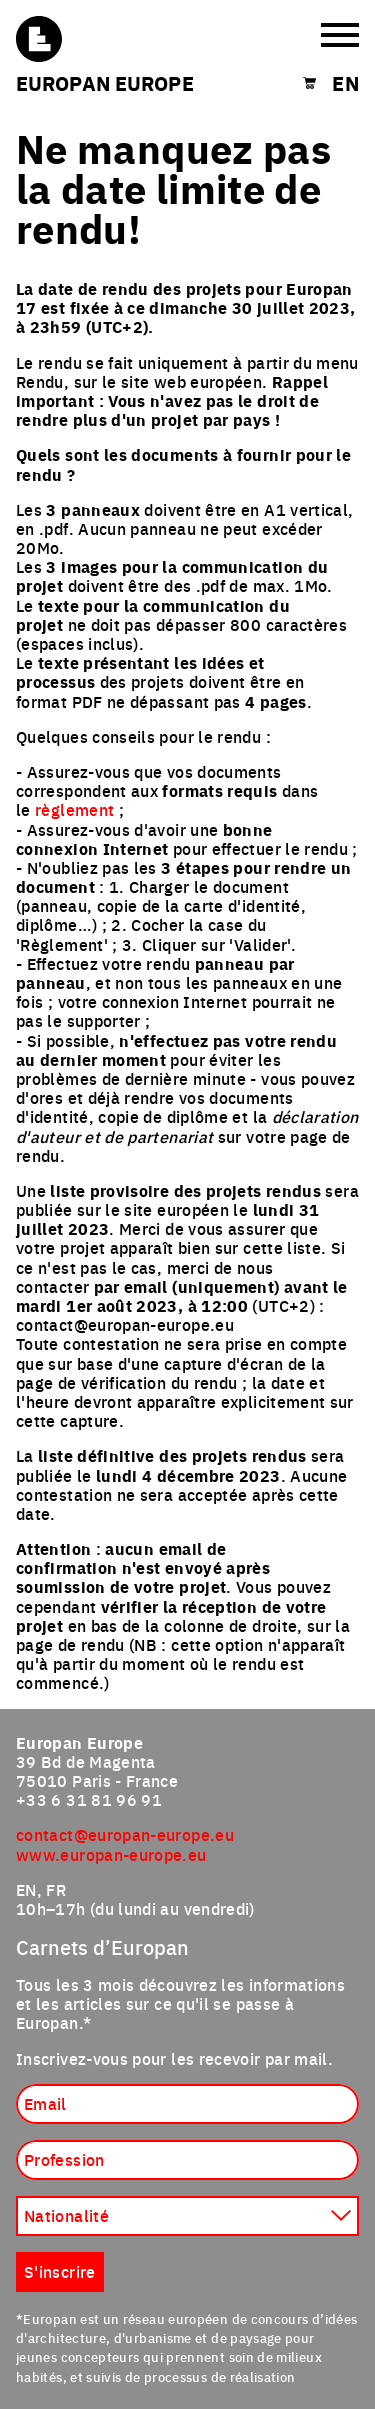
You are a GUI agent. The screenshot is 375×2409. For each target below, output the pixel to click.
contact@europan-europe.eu (125, 1834)
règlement (74, 809)
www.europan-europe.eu (111, 1854)
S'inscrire (60, 2271)
